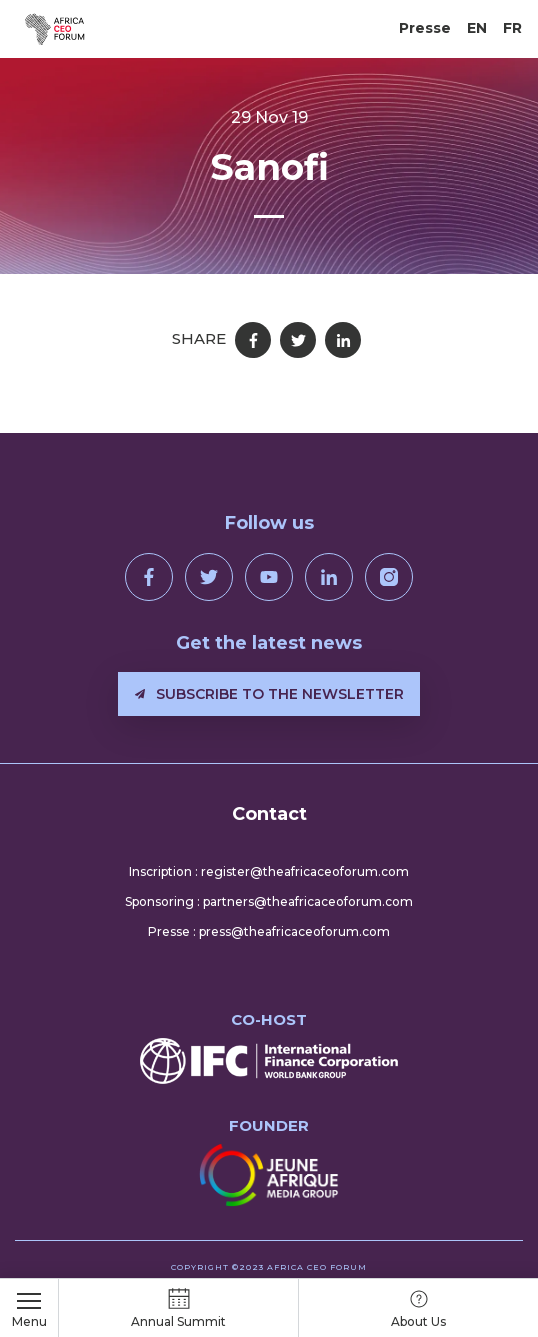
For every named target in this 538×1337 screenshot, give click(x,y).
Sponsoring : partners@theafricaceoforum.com (269, 901)
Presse (425, 28)
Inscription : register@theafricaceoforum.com (269, 871)
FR (512, 28)
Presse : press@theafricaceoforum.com (269, 931)
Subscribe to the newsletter (269, 694)
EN (477, 28)
